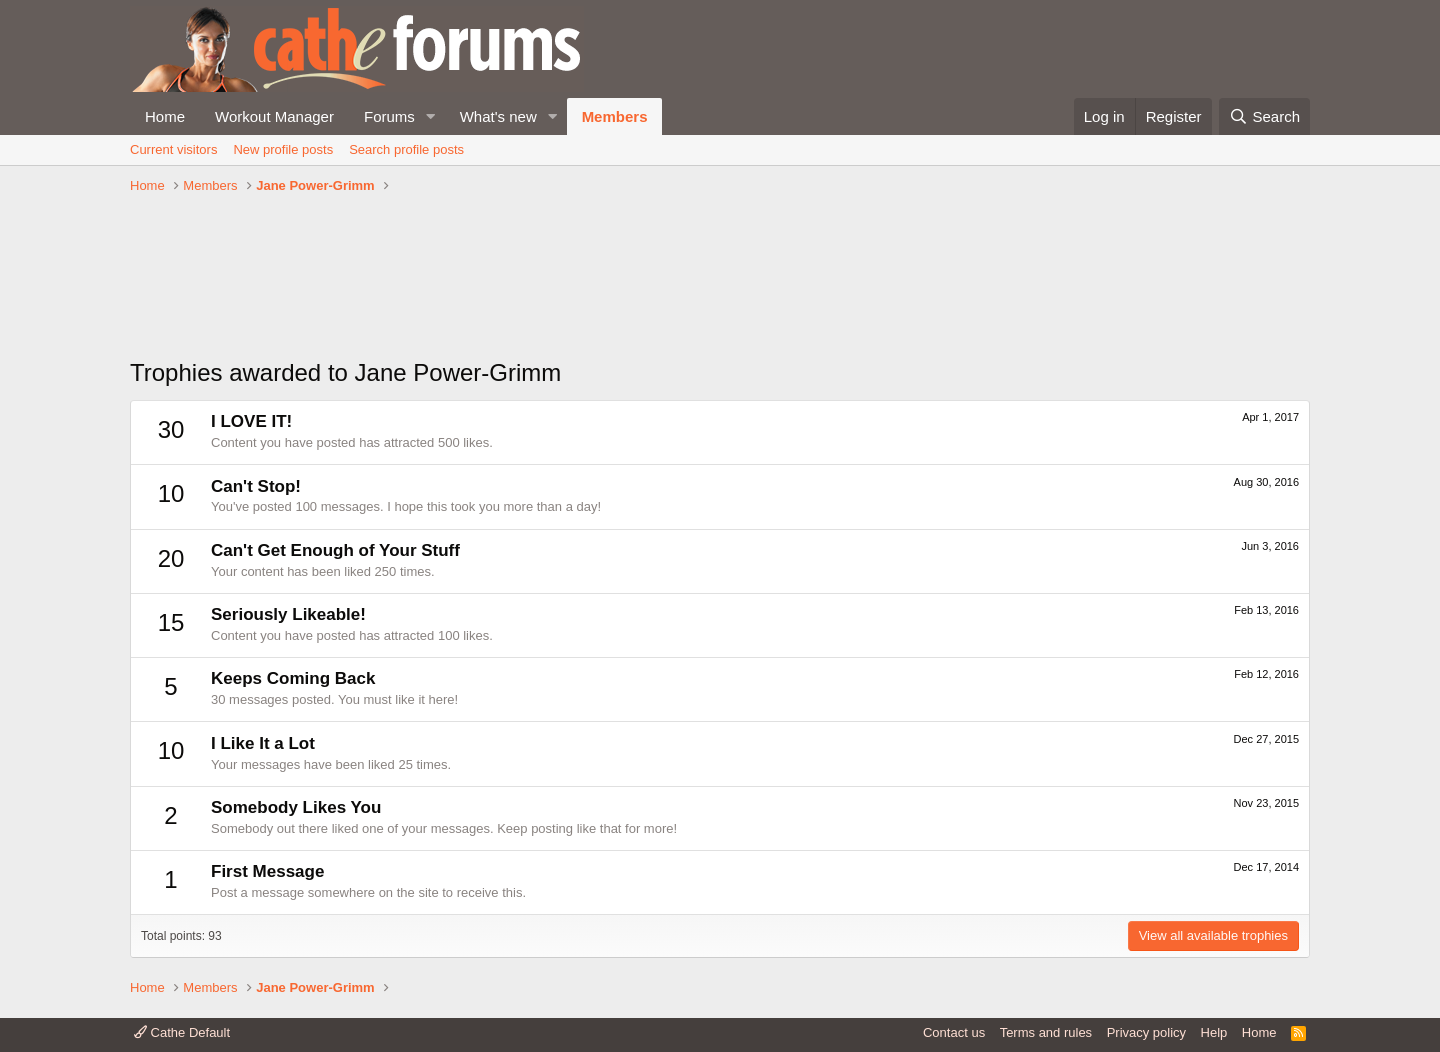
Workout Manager (274, 116)
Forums (389, 116)
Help (1214, 1032)
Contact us (954, 1032)
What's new (498, 116)
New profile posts (283, 149)
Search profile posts (406, 149)
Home (165, 116)
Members (615, 116)
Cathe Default (182, 1032)
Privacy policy (1146, 1032)
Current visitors (173, 149)
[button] (431, 116)
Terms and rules (1046, 1032)
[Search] (1264, 116)
